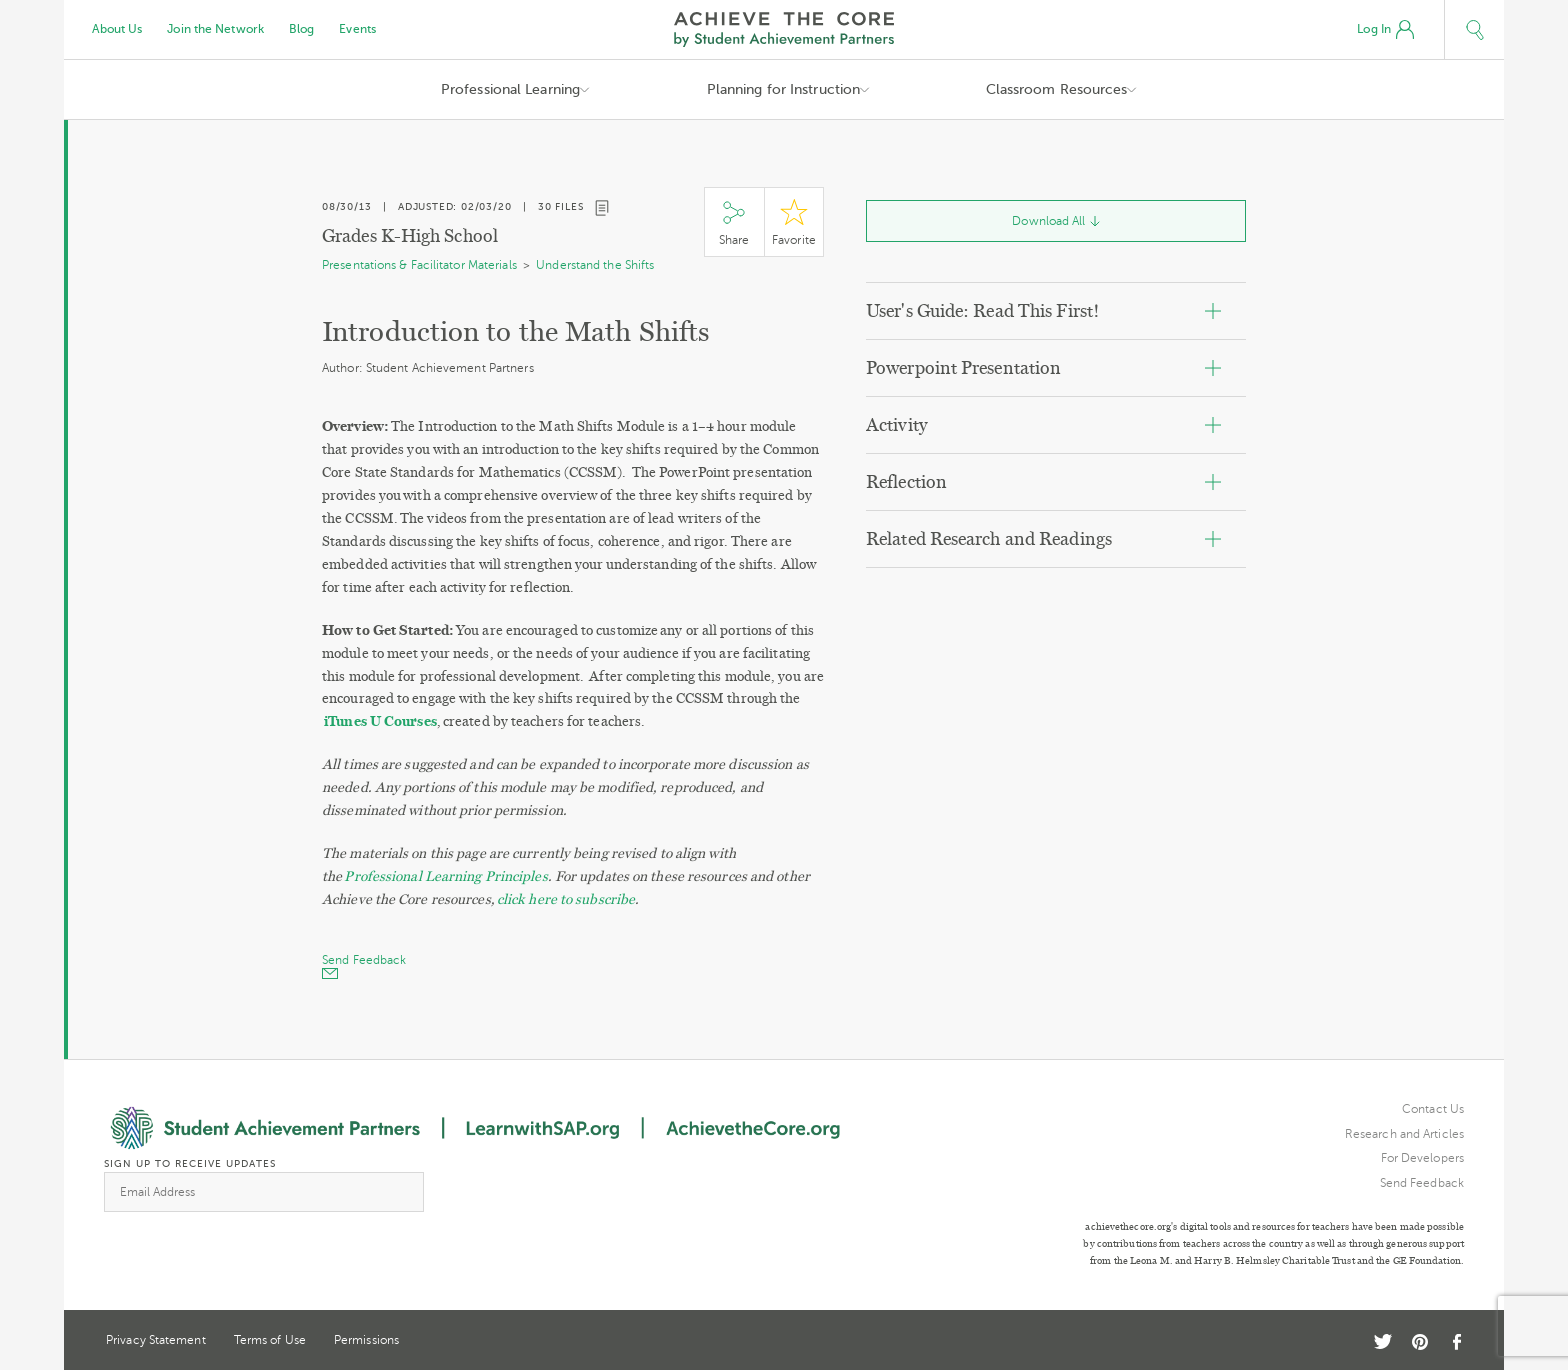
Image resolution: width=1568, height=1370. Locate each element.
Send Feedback (1422, 1183)
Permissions (366, 1340)
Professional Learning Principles (445, 876)
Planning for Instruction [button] (783, 89)
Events (357, 29)
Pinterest (1420, 1342)
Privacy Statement (156, 1340)
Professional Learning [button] (510, 89)
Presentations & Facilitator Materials (419, 265)
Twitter (1383, 1341)
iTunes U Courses (380, 721)
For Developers (1422, 1158)
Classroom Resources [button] (1057, 89)
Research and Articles (1404, 1134)
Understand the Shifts (595, 265)
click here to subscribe (566, 899)
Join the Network (215, 29)
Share (734, 222)
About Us (117, 29)
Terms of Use (270, 1340)
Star (794, 222)
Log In (1385, 30)
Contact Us (1433, 1109)
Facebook (1456, 1342)
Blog (301, 29)
